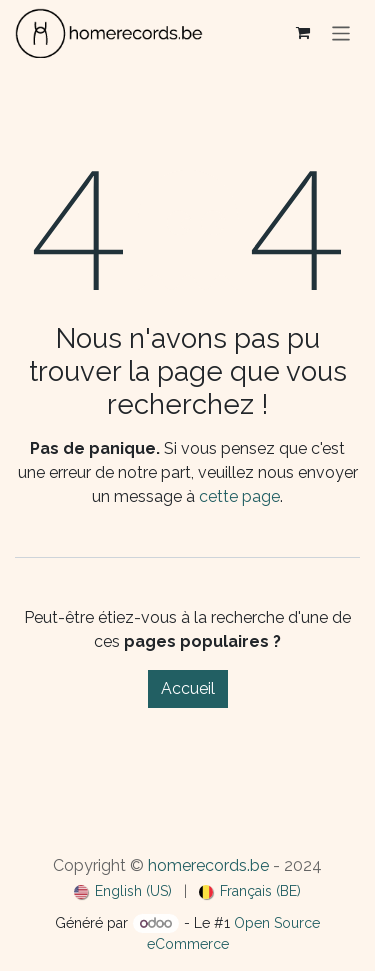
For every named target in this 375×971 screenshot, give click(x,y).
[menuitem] (123, 891)
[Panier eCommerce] (303, 33)
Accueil (188, 688)
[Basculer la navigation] (341, 32)
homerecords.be (208, 865)
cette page (239, 496)
